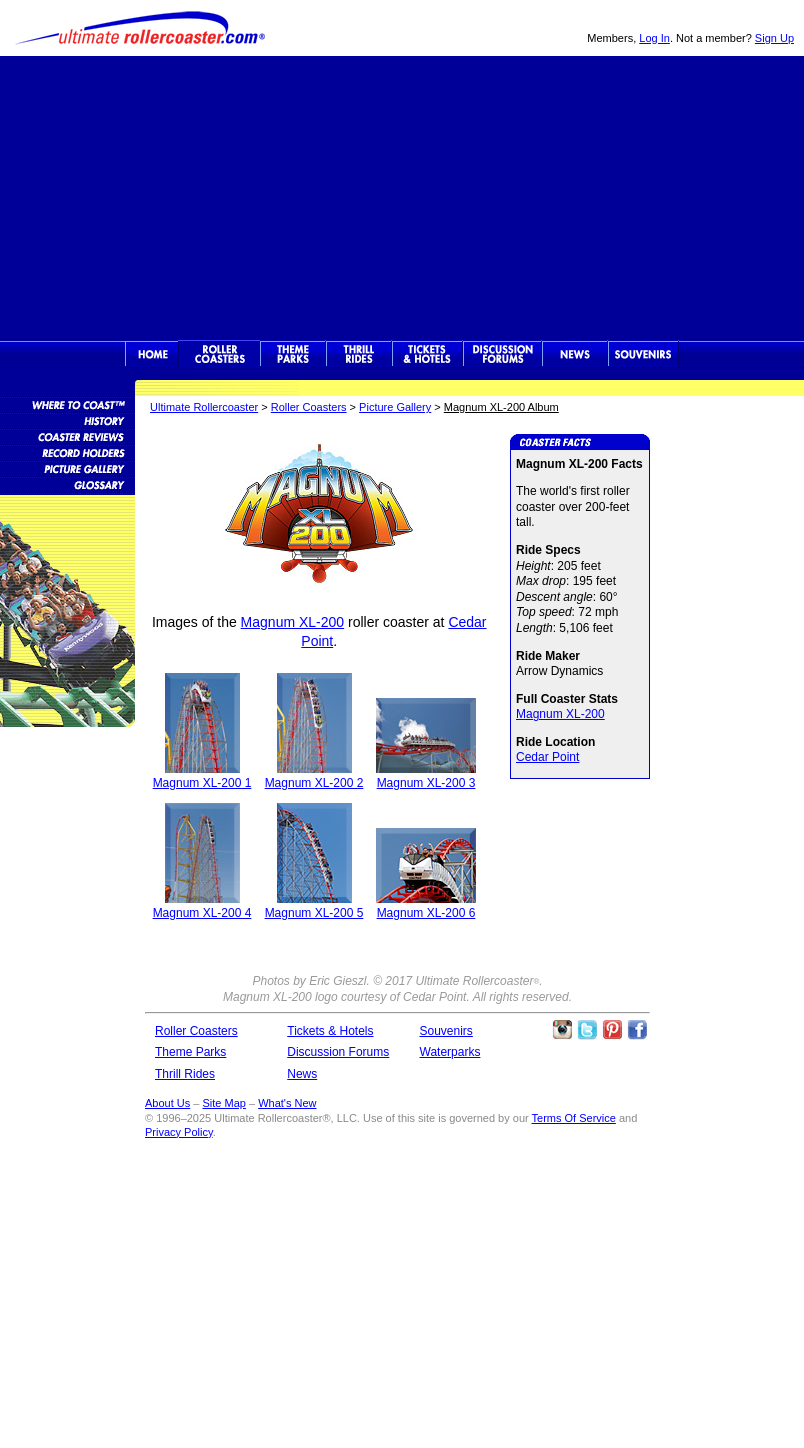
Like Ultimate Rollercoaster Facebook (637, 1030)
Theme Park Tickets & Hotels (427, 354)
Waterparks (450, 1052)
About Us (167, 1103)
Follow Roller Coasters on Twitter (587, 1030)
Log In (654, 38)
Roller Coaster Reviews (67, 436)
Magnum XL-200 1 (202, 783)
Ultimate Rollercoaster (140, 28)
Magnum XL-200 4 (202, 913)
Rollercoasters (219, 354)
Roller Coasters (309, 407)
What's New (287, 1103)
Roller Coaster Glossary (67, 484)
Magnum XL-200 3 (426, 783)
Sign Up (774, 38)
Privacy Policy (179, 1132)
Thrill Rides (359, 354)
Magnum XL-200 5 (314, 913)
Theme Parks (293, 354)
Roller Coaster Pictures (67, 468)
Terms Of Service (574, 1118)
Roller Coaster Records (67, 452)
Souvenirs (643, 354)
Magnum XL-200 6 (426, 913)
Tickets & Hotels (330, 1031)
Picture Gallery (395, 407)
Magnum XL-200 (293, 622)
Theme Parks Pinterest (612, 1030)
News (575, 354)
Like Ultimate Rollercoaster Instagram (562, 1030)
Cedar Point (547, 757)
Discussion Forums (502, 354)
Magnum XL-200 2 (314, 783)
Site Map (223, 1103)
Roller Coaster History (67, 420)
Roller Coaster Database (67, 404)
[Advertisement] (402, 196)
